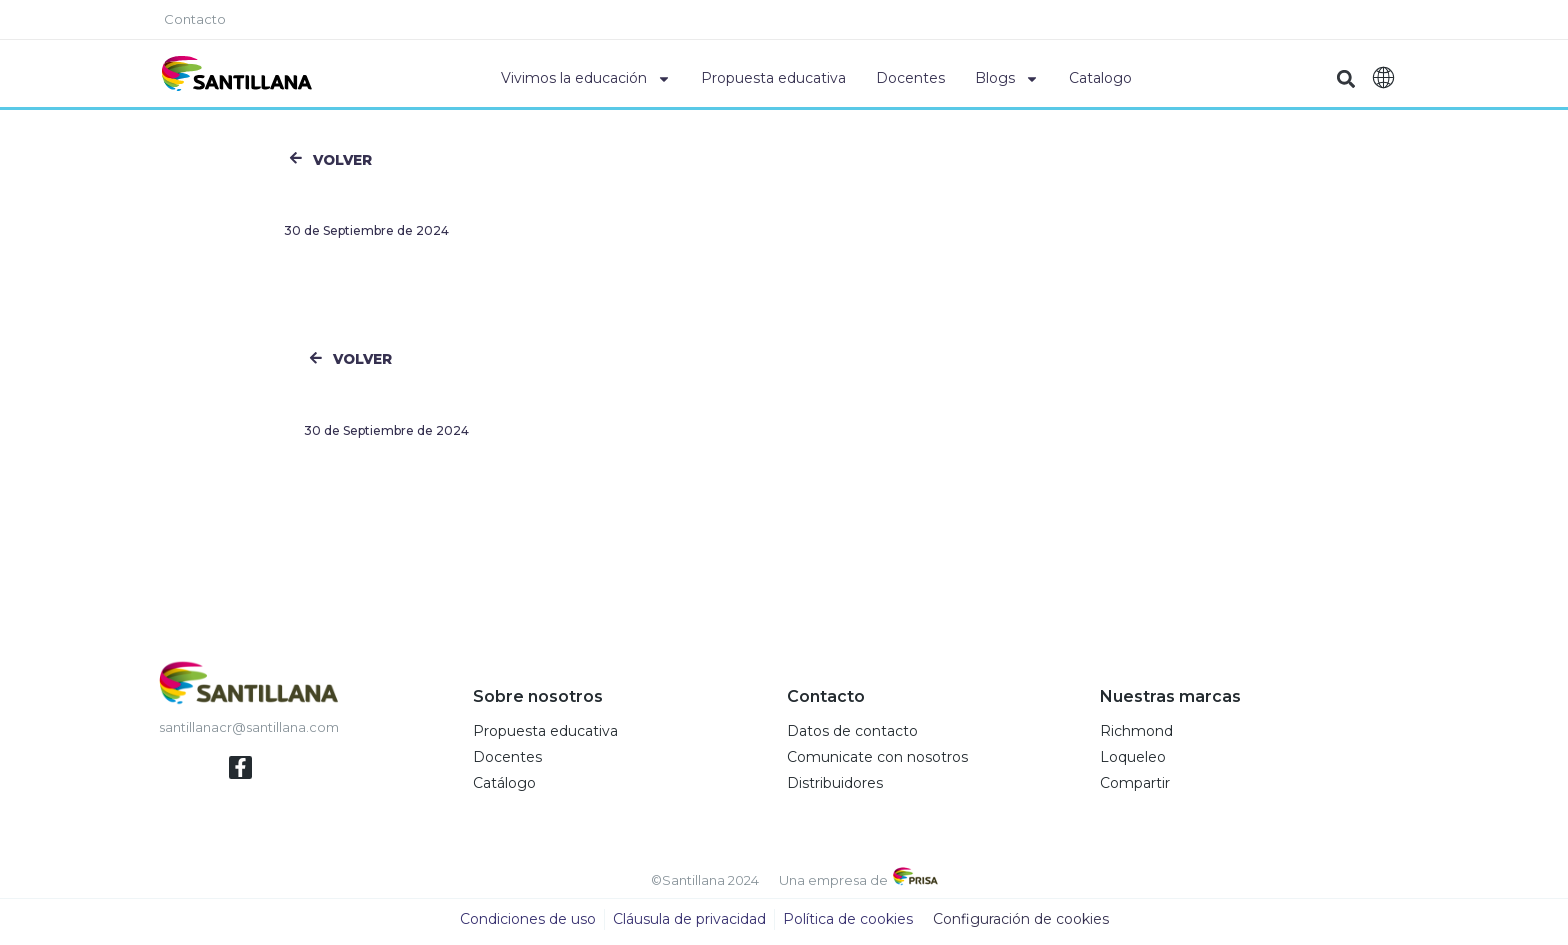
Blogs (1007, 79)
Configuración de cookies (1021, 925)
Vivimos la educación (586, 79)
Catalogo (1100, 78)
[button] (1346, 78)
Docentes (910, 78)
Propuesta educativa (773, 78)
